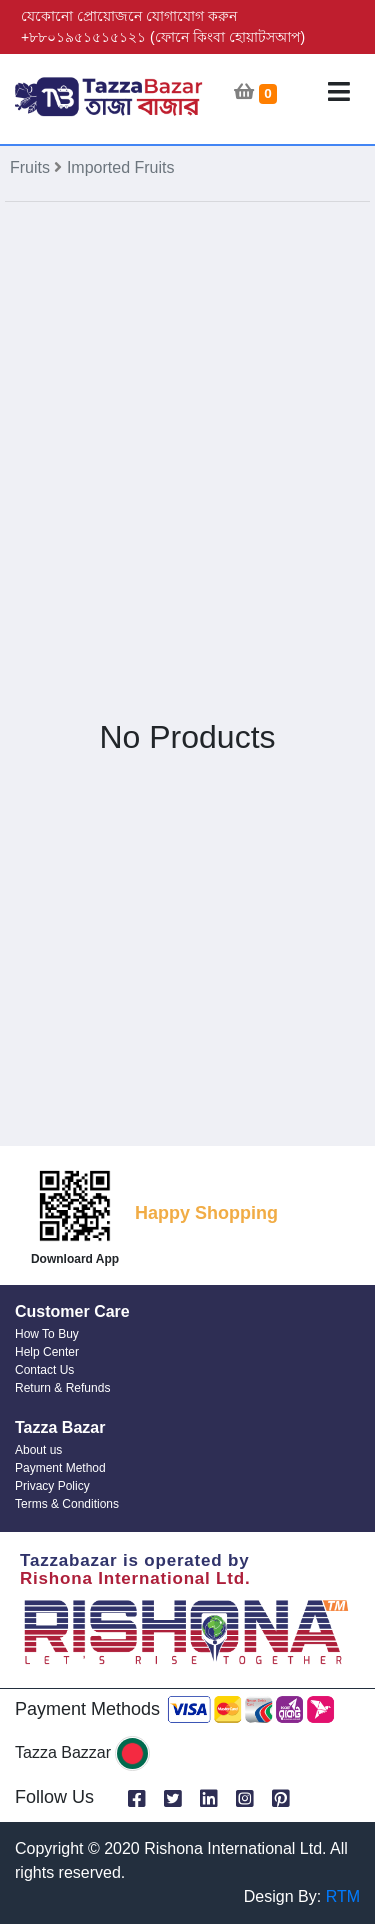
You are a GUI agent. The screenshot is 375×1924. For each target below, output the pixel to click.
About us (38, 1450)
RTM (343, 1896)
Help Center (47, 1352)
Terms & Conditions (67, 1504)
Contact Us (44, 1370)
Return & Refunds (62, 1388)
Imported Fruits (121, 167)
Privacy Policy (52, 1486)
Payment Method (60, 1468)
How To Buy (47, 1334)
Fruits (32, 167)
